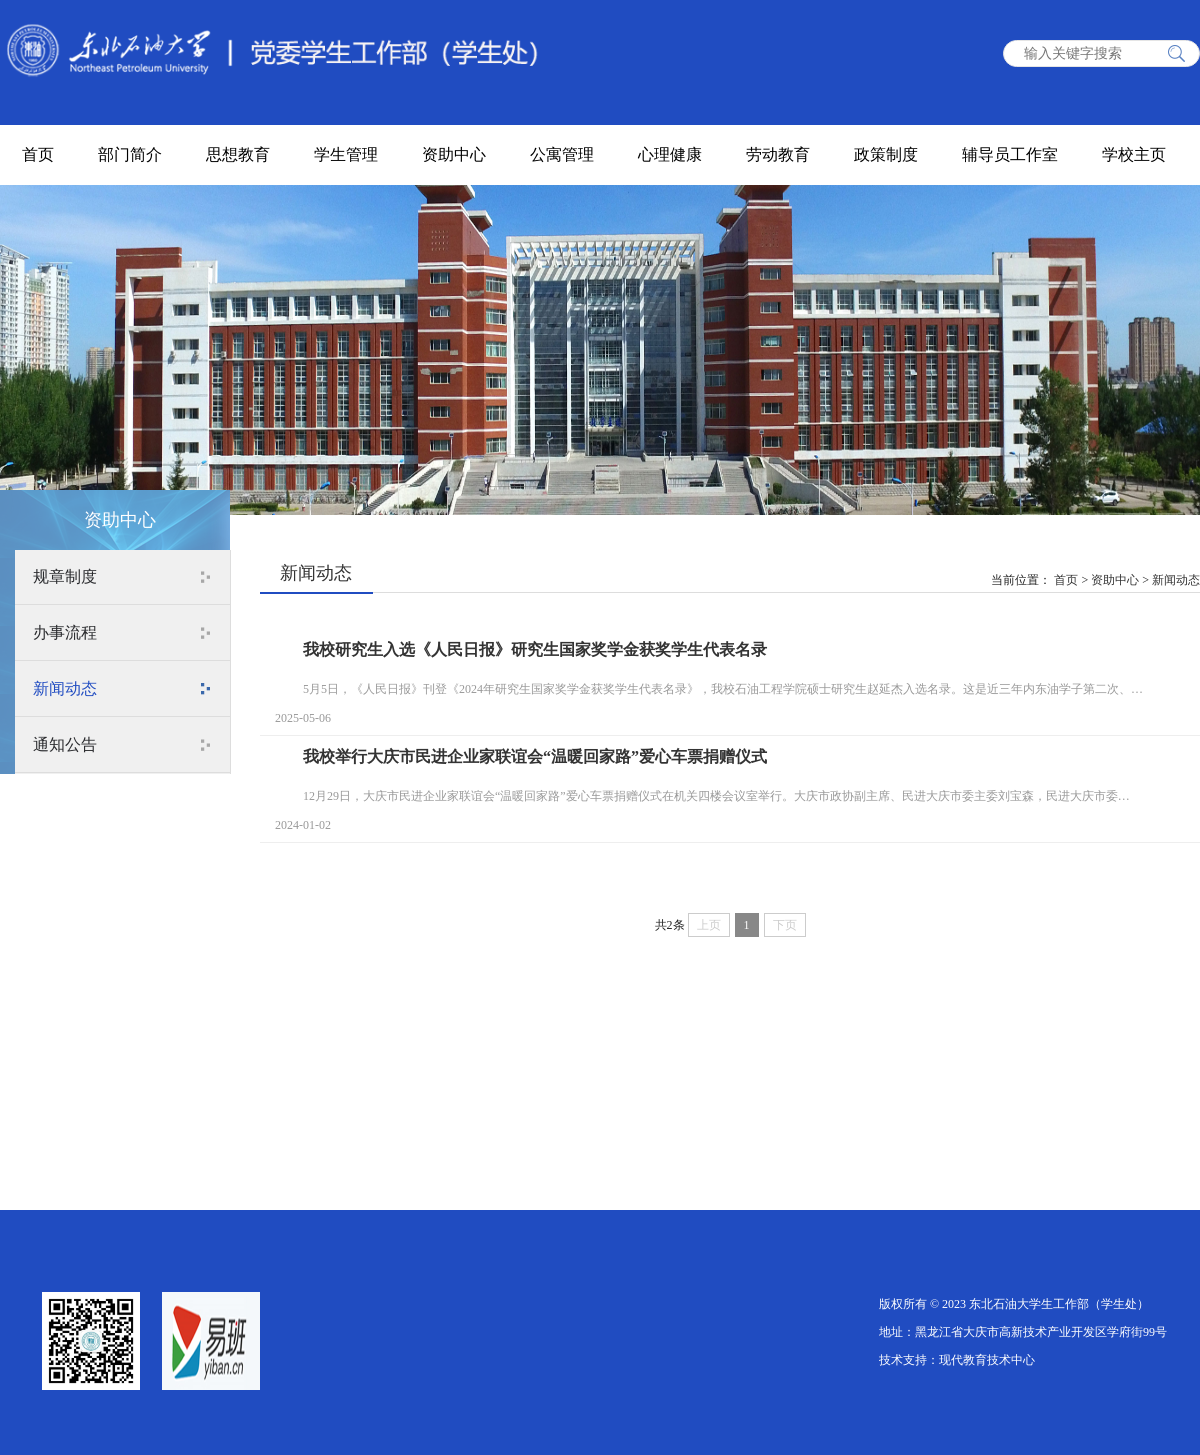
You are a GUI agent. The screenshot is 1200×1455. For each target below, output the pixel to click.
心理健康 (670, 154)
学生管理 (346, 154)
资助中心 (454, 154)
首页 (38, 154)
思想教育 (238, 154)
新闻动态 (65, 688)
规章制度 (65, 576)
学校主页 (1134, 154)
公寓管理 (562, 154)
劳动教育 (778, 154)
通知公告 (65, 744)
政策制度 (886, 154)
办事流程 (65, 632)
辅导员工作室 (1010, 154)
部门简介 (130, 154)
